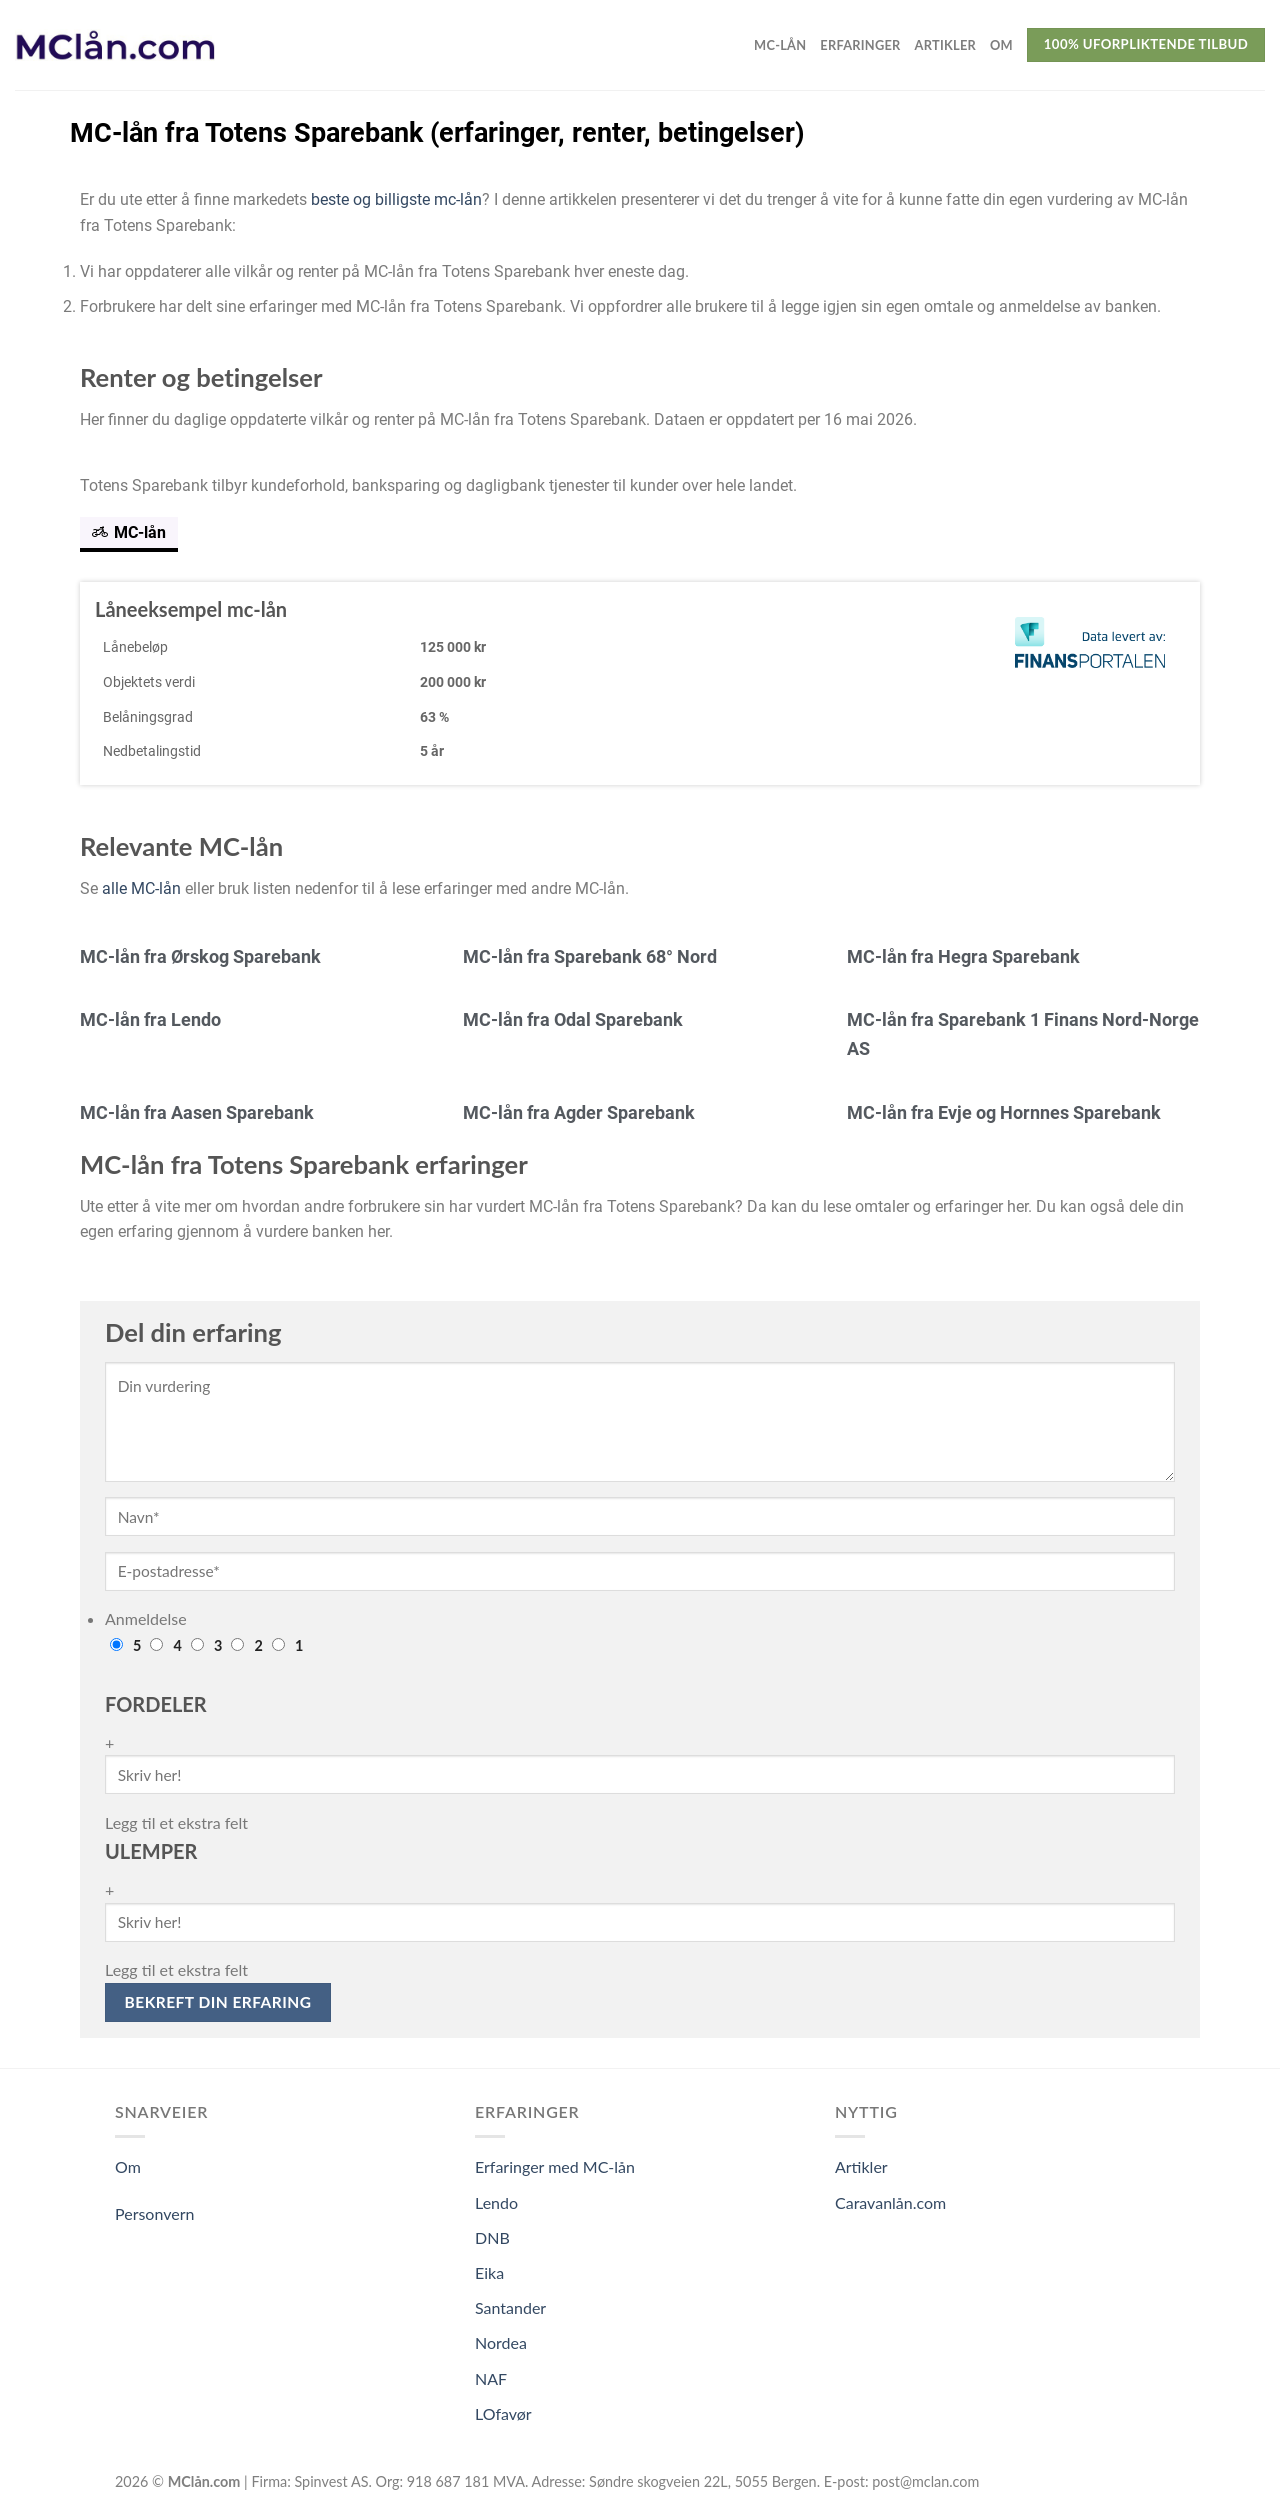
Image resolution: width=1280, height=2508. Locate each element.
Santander (510, 2307)
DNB (492, 2237)
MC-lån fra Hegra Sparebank (963, 956)
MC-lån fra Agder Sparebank (579, 1112)
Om (1001, 45)
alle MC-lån (141, 888)
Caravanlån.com (890, 2202)
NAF (491, 2378)
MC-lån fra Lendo (150, 1019)
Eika (489, 2272)
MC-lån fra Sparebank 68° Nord (590, 956)
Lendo (496, 2202)
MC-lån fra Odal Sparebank (573, 1019)
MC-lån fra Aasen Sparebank (197, 1112)
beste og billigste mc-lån (396, 199)
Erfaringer (860, 45)
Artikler (945, 45)
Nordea (501, 2342)
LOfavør (503, 2413)
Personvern (154, 2213)
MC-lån (780, 45)
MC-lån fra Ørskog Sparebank (200, 956)
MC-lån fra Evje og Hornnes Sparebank (1004, 1112)
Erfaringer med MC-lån (555, 2166)
